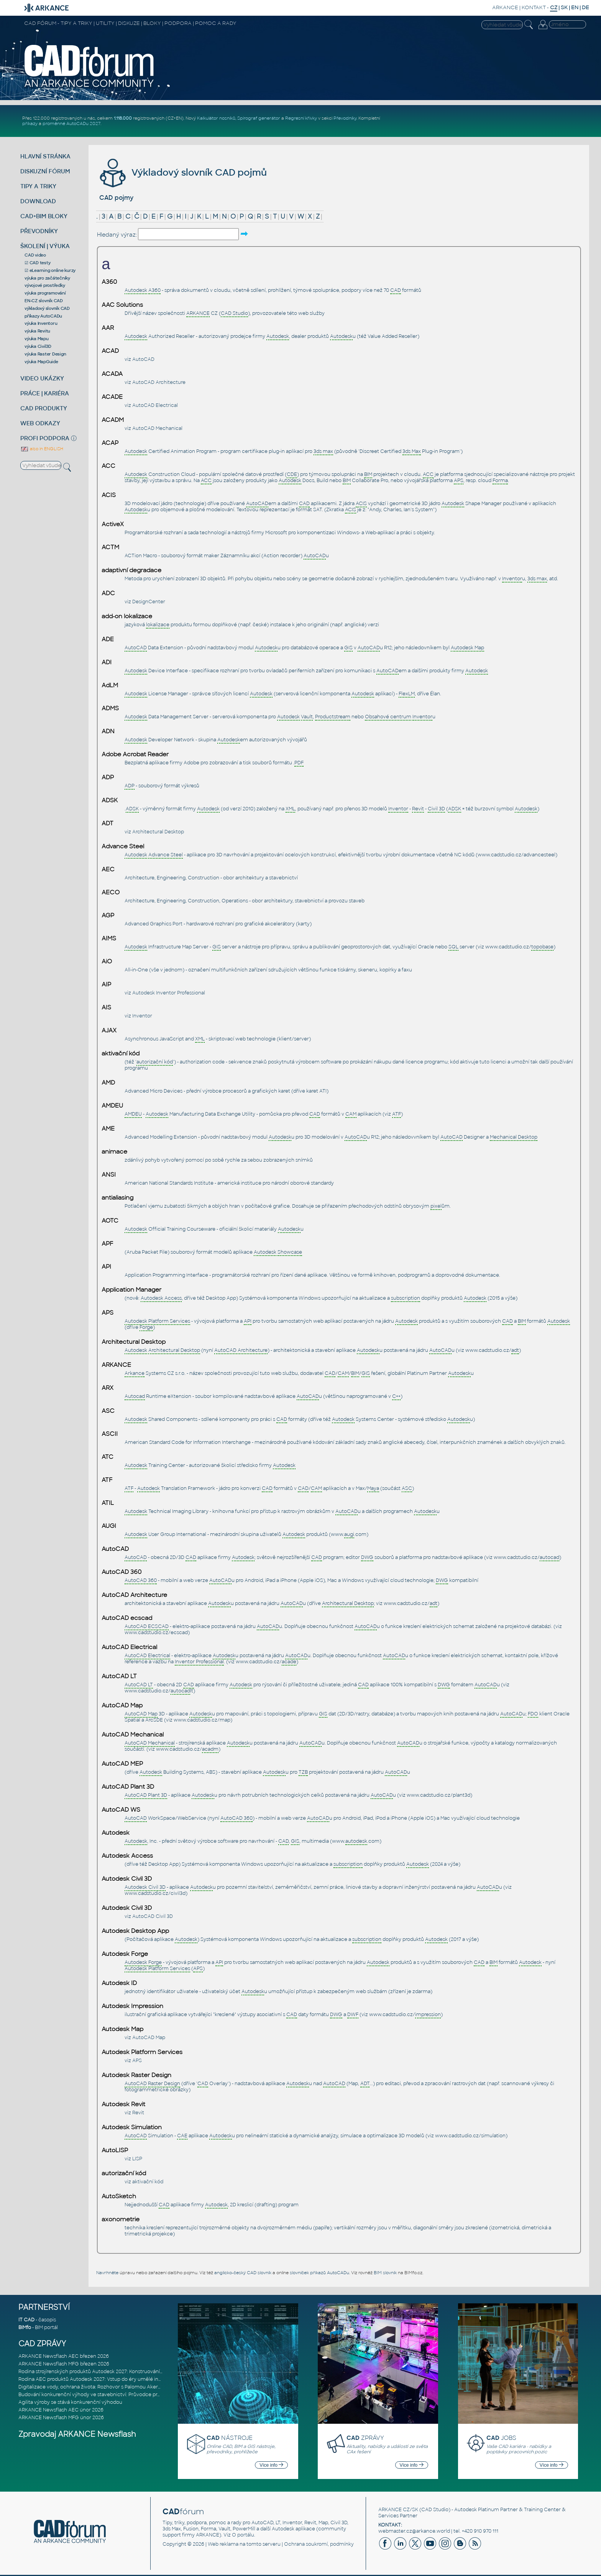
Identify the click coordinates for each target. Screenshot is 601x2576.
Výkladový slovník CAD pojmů (182, 172)
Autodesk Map (122, 2029)
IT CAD (26, 2320)
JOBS (501, 2437)
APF (107, 1244)
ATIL (108, 1503)
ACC (108, 466)
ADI (107, 662)
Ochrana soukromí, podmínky (319, 2544)
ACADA (112, 374)
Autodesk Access (127, 1856)
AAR (108, 328)
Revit (138, 2113)
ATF (107, 1480)
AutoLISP (115, 2150)
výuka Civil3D (38, 346)
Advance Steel (123, 846)
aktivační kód (121, 1053)
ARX (107, 1388)
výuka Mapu (37, 338)
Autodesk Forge (125, 1954)
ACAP (110, 443)
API (106, 1267)
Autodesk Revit (123, 2104)
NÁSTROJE (230, 2437)
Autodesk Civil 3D (127, 1879)
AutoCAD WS (121, 1810)
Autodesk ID (119, 1983)
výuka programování (45, 293)
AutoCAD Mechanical (157, 428)
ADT (107, 823)
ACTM (110, 547)
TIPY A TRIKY (38, 186)
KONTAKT (534, 7)
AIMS (109, 938)
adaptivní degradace (131, 570)
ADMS (110, 708)
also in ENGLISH (41, 448)
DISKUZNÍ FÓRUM (45, 171)
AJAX (109, 1030)
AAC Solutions (122, 305)
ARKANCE (505, 7)
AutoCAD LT (119, 1676)
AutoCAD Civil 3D (152, 1916)
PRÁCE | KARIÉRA (44, 393)
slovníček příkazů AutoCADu (319, 2272)
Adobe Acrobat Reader (135, 754)
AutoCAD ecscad (127, 1618)
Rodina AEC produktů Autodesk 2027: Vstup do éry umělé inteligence (99, 2379)
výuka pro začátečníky (47, 278)
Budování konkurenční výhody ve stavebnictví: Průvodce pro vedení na (101, 2395)
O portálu (243, 2535)
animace (114, 1151)
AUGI (109, 1526)
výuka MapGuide (41, 361)
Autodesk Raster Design (136, 2075)
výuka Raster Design (45, 354)
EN (574, 7)
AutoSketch (119, 2196)
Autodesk (116, 1833)
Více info (271, 2465)
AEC (108, 869)
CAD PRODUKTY (43, 408)
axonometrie (121, 2219)
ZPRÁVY (365, 2437)
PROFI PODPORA (44, 438)
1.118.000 (123, 118)
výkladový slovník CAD (47, 308)
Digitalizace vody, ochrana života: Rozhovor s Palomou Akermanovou (99, 2387)
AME (108, 1128)
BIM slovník (385, 2272)
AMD (108, 1082)
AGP (108, 915)
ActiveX (113, 524)
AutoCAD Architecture (159, 382)
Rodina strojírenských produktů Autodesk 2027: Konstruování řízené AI (100, 2372)
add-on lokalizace (127, 616)
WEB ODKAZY (40, 423)
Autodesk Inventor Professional (168, 993)
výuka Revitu (37, 331)
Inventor (142, 1016)
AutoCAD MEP (122, 1764)
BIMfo (24, 2327)
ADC (108, 593)
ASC (108, 1411)
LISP (137, 2159)
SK (564, 7)
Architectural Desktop (158, 832)
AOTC (110, 1221)
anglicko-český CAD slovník (242, 2272)
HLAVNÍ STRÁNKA (45, 156)
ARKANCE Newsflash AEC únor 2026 (60, 2410)
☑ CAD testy (37, 262)
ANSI (109, 1175)
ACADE (112, 397)
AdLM (110, 685)
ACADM (113, 420)
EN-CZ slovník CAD (44, 300)
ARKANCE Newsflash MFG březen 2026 (63, 2364)
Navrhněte (107, 2272)
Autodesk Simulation (132, 2127)
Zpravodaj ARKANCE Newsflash (77, 2434)
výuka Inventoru (41, 323)
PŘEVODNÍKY (39, 231)
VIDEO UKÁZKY (42, 378)
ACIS (109, 495)
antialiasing (117, 1198)
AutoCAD (143, 359)
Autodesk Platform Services (142, 2052)
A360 (109, 282)
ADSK (110, 800)
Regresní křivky (301, 118)
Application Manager (131, 1290)
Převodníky (344, 118)
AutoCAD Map (122, 1705)
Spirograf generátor (258, 118)
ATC (107, 1457)
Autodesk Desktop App (135, 1931)
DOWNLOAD (38, 201)
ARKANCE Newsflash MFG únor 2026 (61, 2418)
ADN (108, 731)
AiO (107, 961)
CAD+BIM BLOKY (43, 216)
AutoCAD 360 (121, 1572)
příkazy (30, 123)
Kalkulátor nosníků (216, 118)
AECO (111, 892)
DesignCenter (148, 602)
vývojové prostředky (45, 285)
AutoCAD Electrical (155, 405)
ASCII (110, 1434)
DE (585, 7)
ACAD (110, 351)
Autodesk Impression (132, 2006)
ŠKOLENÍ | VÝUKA (45, 246)
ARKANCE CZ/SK (398, 2510)
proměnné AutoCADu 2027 (71, 123)
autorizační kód (124, 2173)
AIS (106, 1007)
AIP (106, 984)
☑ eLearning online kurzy (50, 270)
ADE (108, 639)
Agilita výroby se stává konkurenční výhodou (70, 2402)
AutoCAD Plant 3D (128, 1787)
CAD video (35, 255)
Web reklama (223, 2544)
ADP (108, 777)
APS (107, 1313)
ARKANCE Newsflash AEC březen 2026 (63, 2356)
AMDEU (112, 1105)
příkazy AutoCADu (43, 316)
